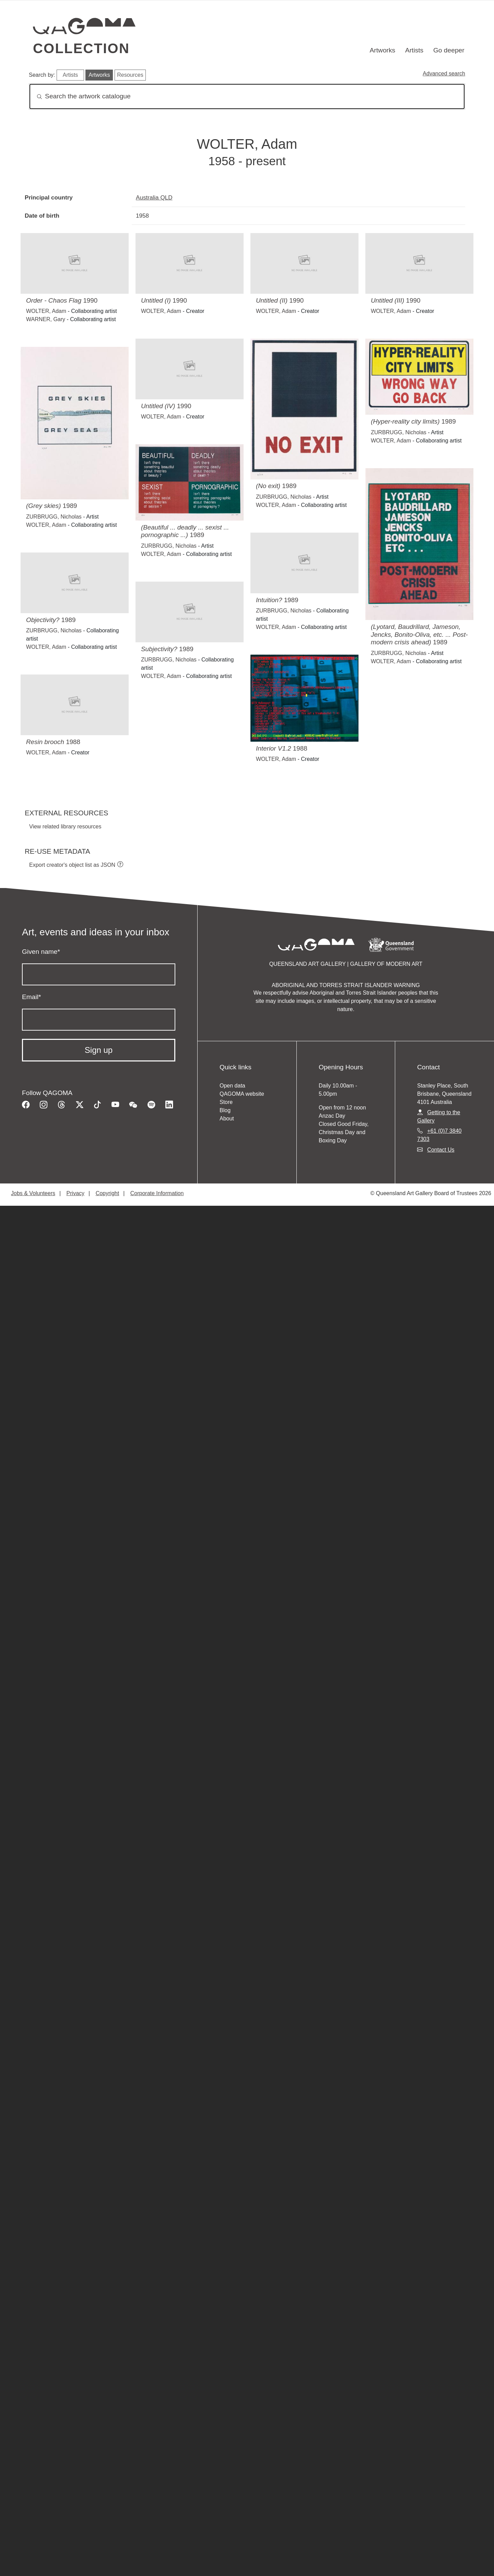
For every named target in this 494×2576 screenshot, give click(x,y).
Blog (225, 1110)
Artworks (383, 50)
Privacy (75, 1193)
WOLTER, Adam (46, 311)
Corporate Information (157, 1193)
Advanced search (444, 73)
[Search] (247, 96)
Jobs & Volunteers (33, 1193)
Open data (232, 1086)
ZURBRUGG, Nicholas (283, 497)
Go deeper (448, 50)
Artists (414, 50)
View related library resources (65, 826)
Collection (81, 48)
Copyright (107, 1193)
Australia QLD (154, 197)
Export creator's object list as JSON (72, 865)
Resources (130, 75)
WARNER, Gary (45, 319)
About (227, 1118)
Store (226, 1102)
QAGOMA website (242, 1094)
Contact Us (440, 1150)
